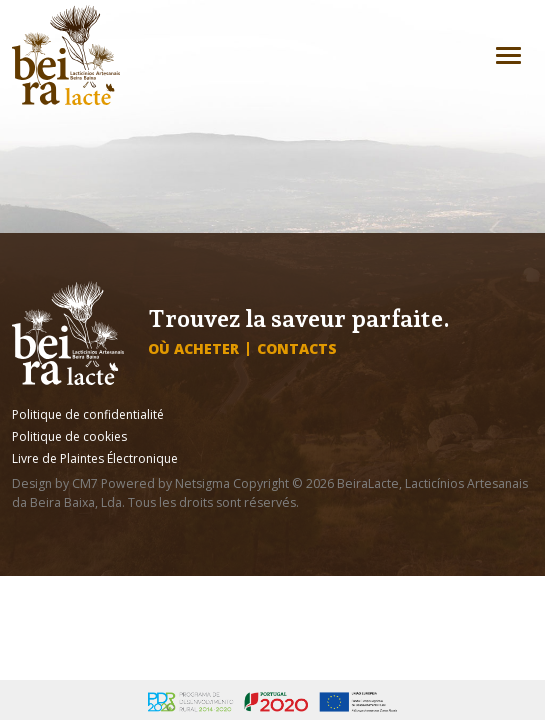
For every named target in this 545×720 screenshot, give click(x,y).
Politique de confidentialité (88, 415)
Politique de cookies (69, 437)
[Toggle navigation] (508, 55)
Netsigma (202, 483)
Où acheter (193, 349)
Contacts (297, 349)
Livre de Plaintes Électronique (95, 459)
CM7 (85, 483)
